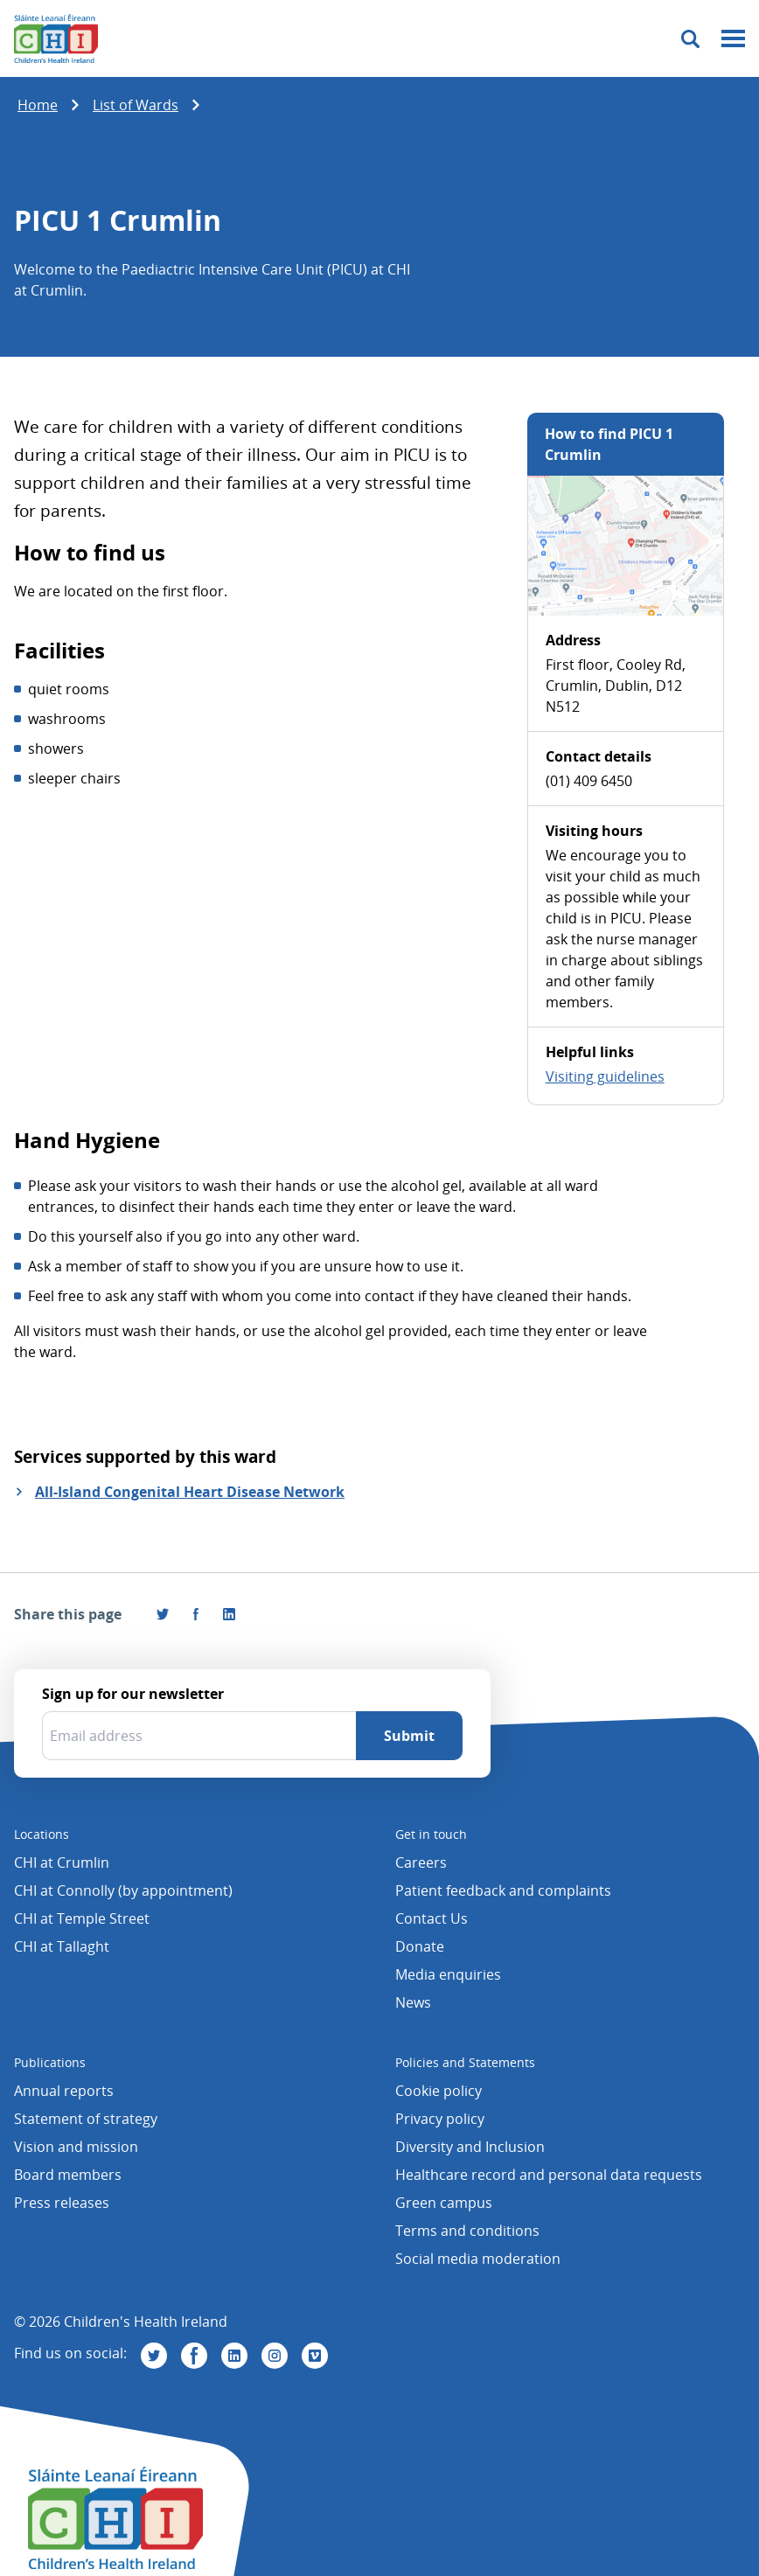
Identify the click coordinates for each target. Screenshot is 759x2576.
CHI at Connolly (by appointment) (123, 1890)
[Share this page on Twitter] (163, 1614)
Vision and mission (76, 2146)
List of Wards (135, 105)
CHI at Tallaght (61, 1946)
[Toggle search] (690, 38)
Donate (419, 1946)
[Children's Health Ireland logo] (56, 38)
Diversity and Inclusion (470, 2146)
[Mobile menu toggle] (733, 39)
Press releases (61, 2202)
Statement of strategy (85, 2118)
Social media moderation (478, 2258)
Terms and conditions (467, 2230)
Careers (421, 1862)
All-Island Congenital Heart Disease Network (190, 1491)
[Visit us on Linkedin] (234, 2356)
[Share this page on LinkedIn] (229, 1614)
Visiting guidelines (605, 1076)
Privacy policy (439, 2118)
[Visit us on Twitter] (154, 2356)
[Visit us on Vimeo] (315, 2356)
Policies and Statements (465, 2062)
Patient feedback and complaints (503, 1890)
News (413, 2002)
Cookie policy (438, 2090)
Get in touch (431, 1834)
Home (37, 105)
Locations (41, 1834)
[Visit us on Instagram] (274, 2356)
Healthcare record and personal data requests (548, 2174)
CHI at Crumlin (61, 1862)
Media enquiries (448, 1974)
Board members (68, 2174)
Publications (50, 2062)
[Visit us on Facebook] (196, 1614)
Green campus (443, 2202)
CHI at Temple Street (82, 1918)
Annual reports (64, 2090)
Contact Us (431, 1918)
